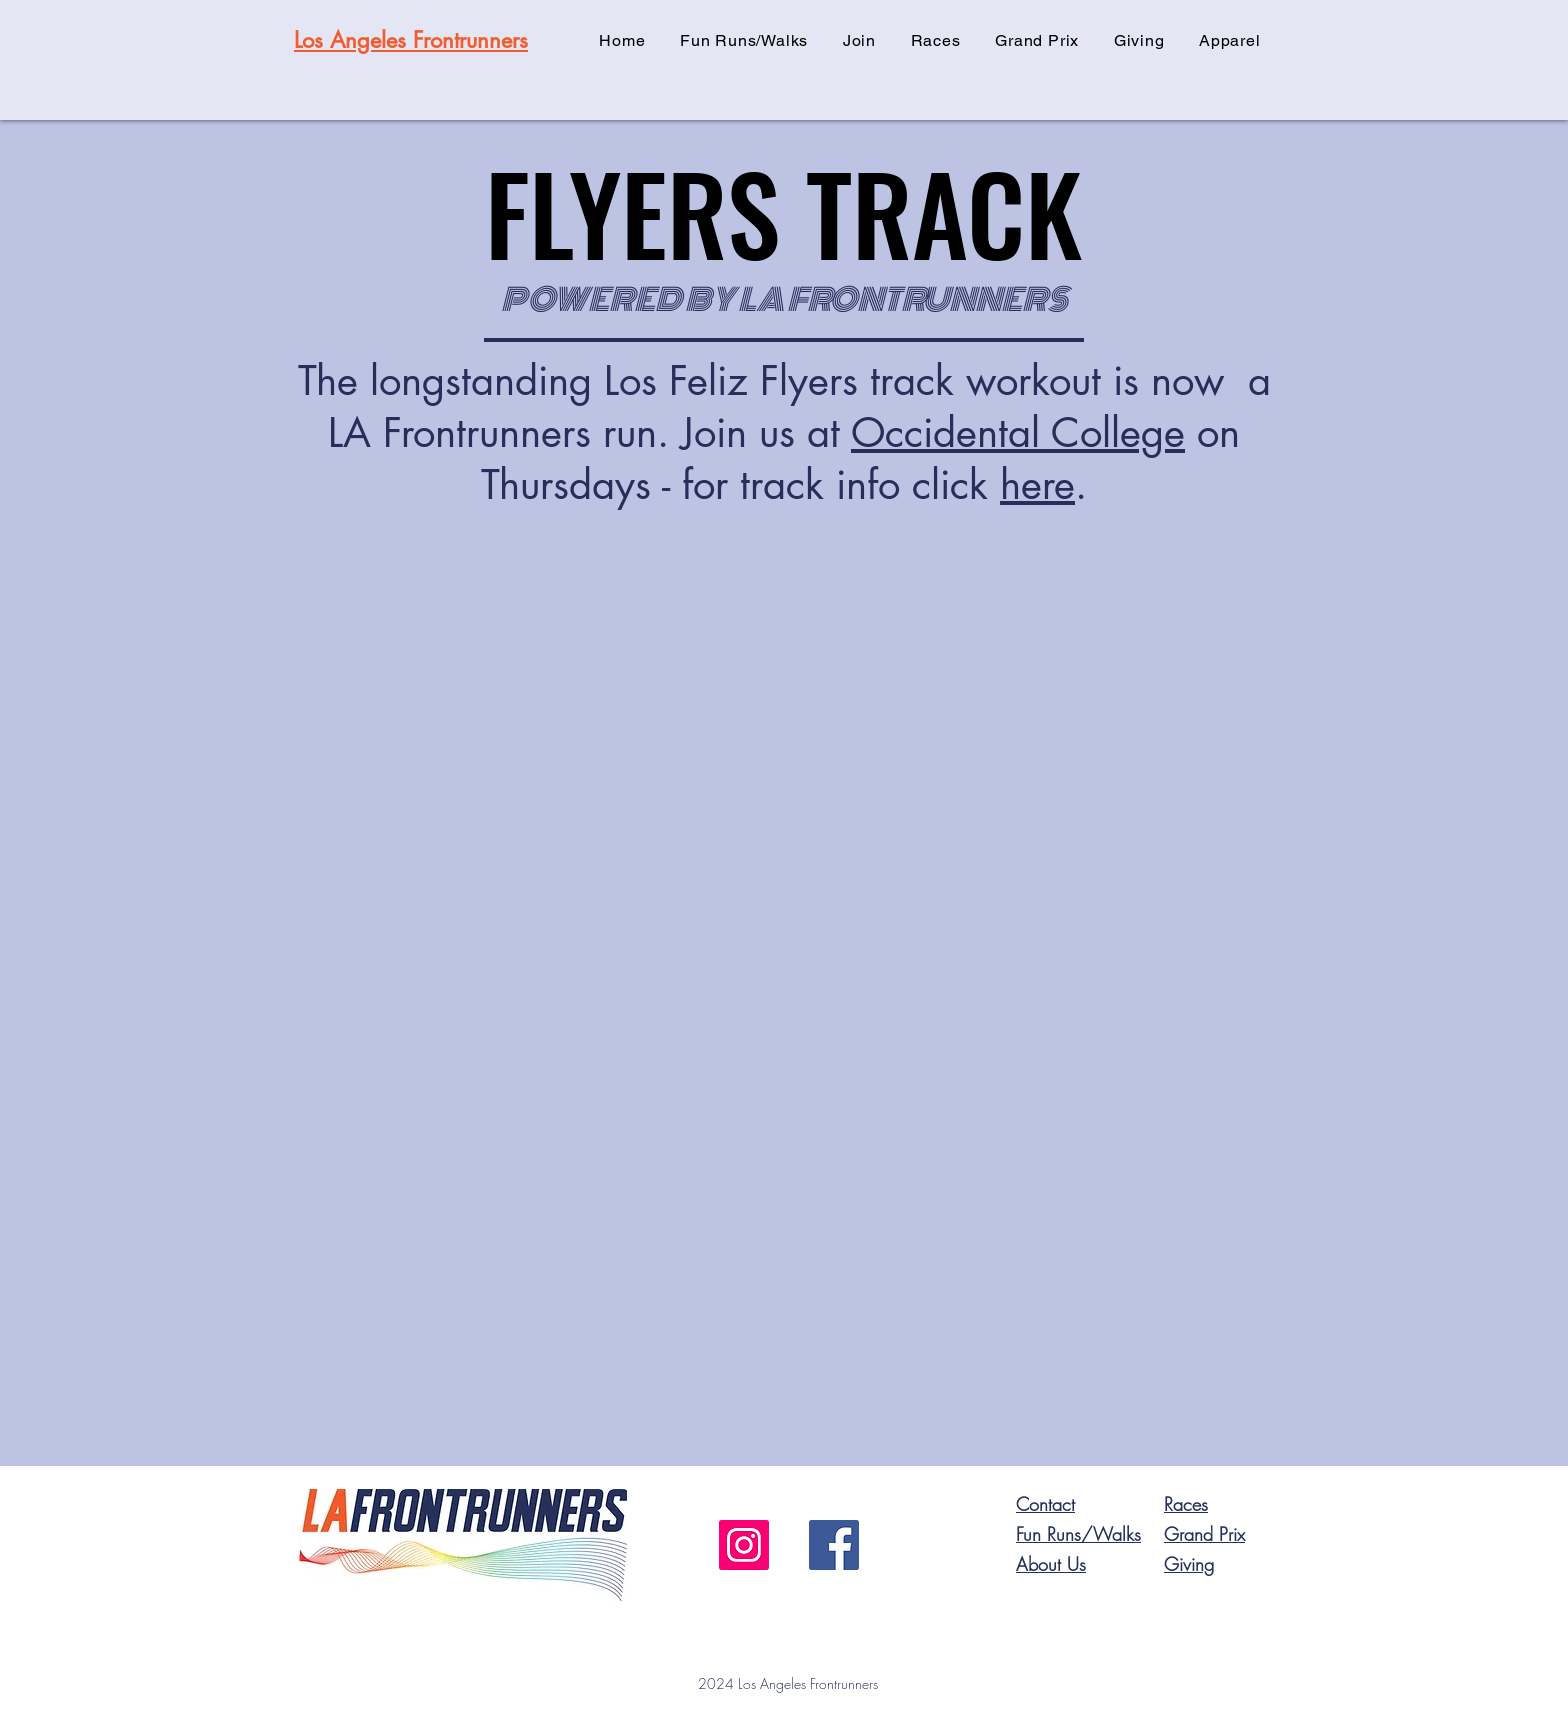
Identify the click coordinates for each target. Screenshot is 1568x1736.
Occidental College (1018, 433)
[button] (860, 40)
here (1037, 485)
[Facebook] (834, 1545)
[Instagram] (744, 1545)
